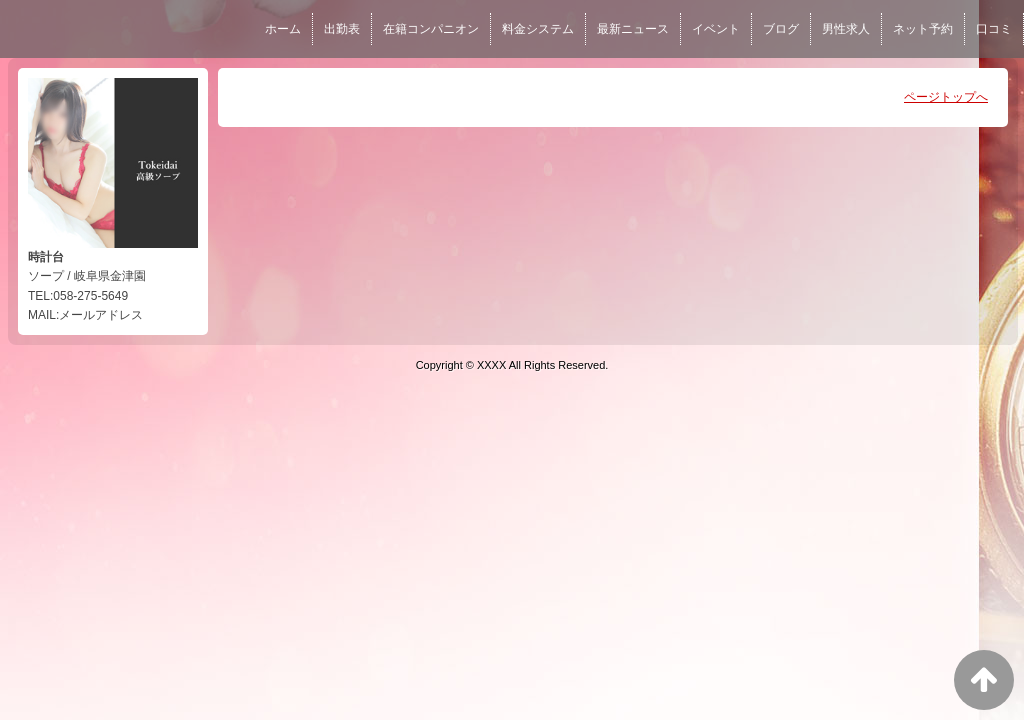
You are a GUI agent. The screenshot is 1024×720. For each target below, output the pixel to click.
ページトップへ (946, 97)
